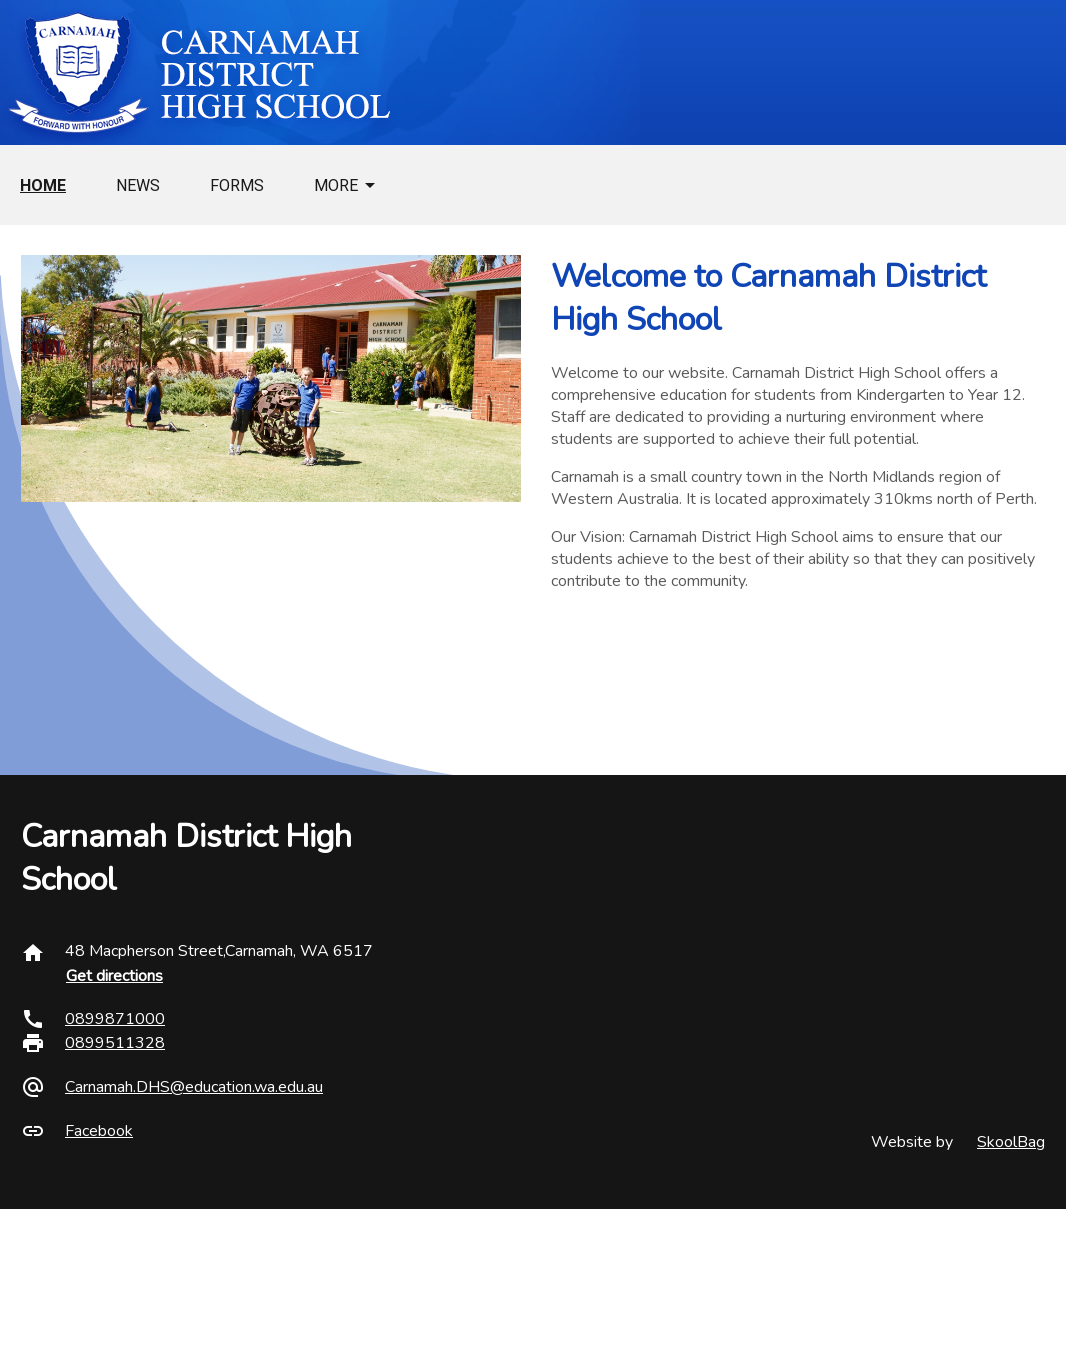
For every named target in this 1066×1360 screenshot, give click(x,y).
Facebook (99, 1131)
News (138, 185)
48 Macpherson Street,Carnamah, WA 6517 (219, 951)
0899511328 (115, 1043)
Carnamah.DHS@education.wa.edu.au (194, 1087)
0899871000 (115, 1019)
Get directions (114, 976)
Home (43, 185)
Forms (237, 185)
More (336, 185)
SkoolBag (1011, 1142)
